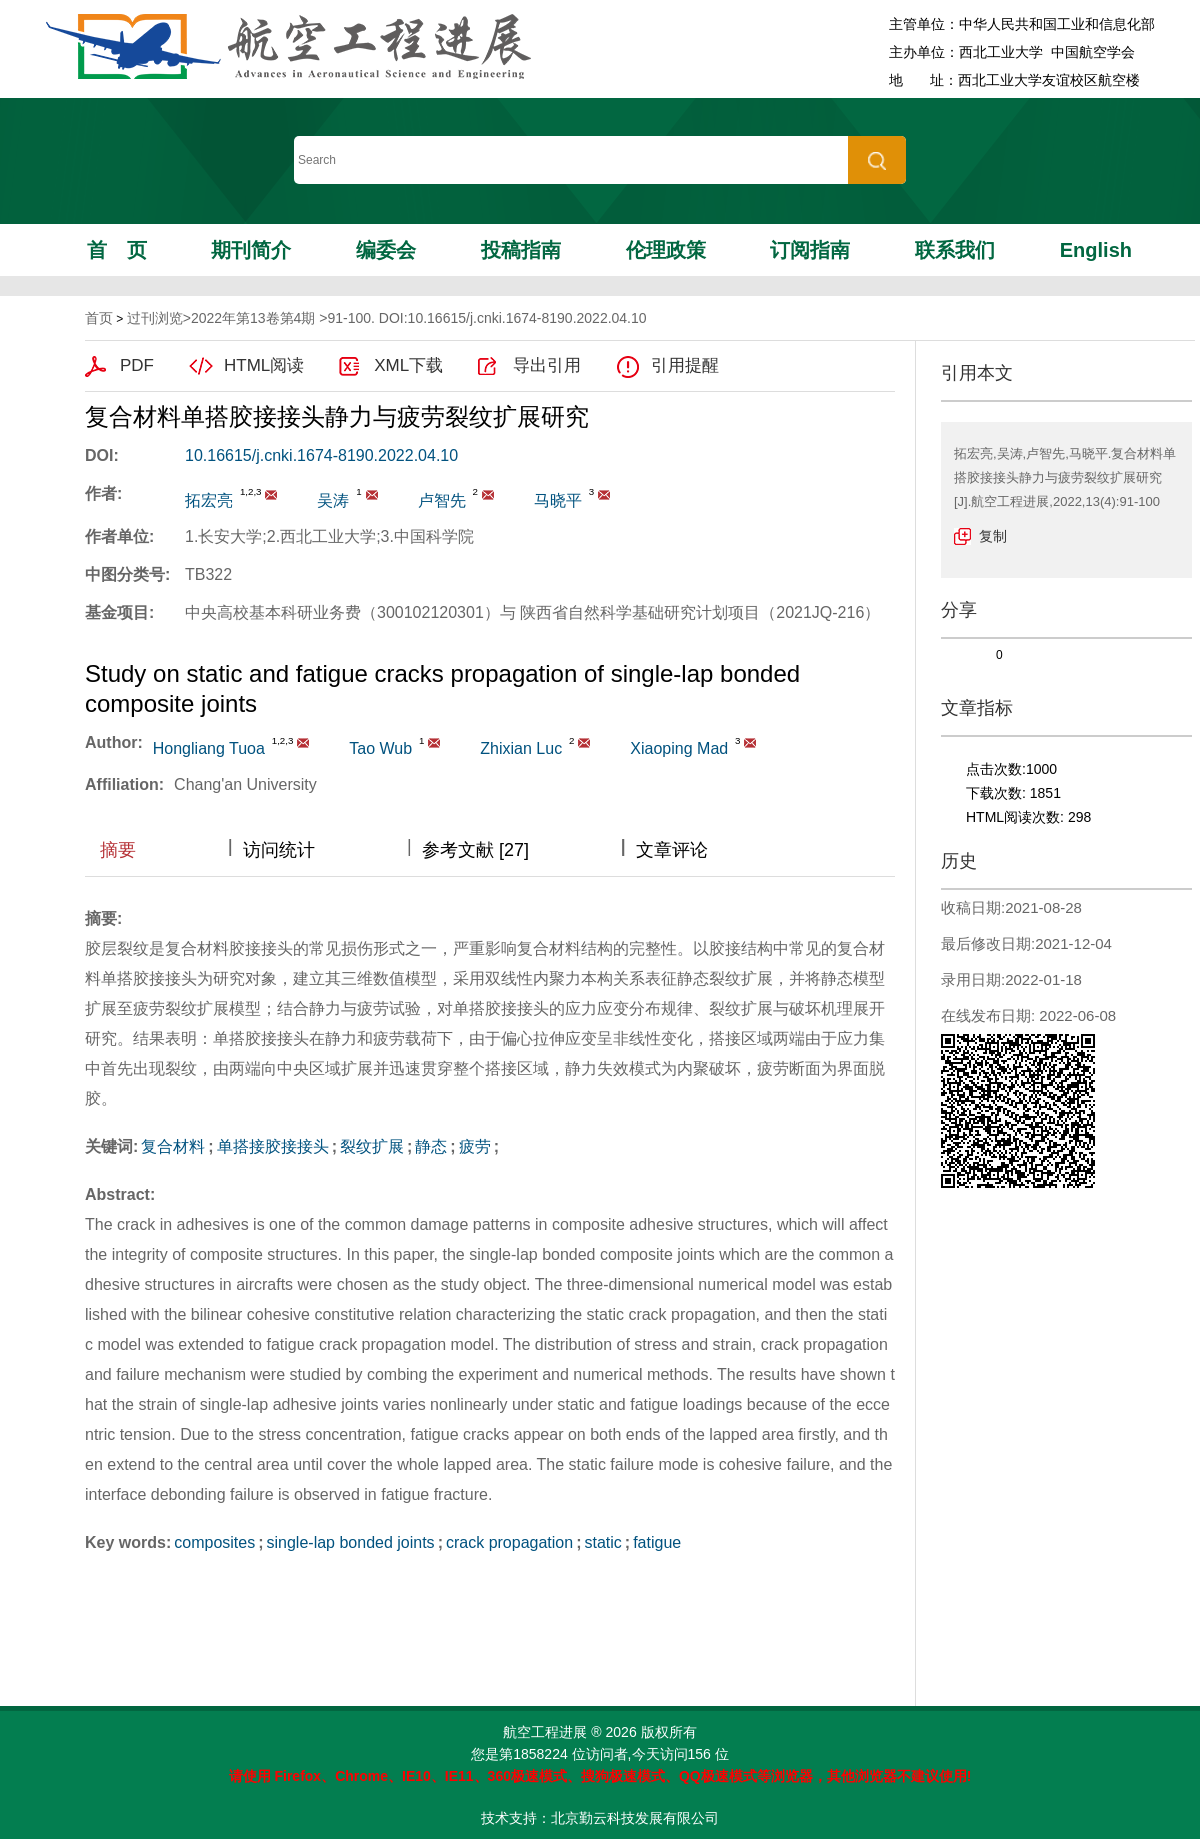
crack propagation (509, 1542)
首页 (117, 250)
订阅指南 (810, 250)
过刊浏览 (155, 318)
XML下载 (408, 365)
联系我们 (955, 250)
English (1096, 250)
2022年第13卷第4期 (253, 318)
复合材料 (173, 1146)
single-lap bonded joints (351, 1542)
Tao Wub (380, 748)
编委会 (386, 250)
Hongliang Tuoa (209, 748)
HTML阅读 (264, 365)
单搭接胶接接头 (273, 1146)
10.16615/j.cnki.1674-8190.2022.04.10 (321, 455)
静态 (431, 1146)
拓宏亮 (209, 500)
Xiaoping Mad (679, 748)
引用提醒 (685, 365)
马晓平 (558, 500)
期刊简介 (251, 250)
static (602, 1542)
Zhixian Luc (521, 748)
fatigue (657, 1542)
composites (214, 1542)
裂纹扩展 (372, 1146)
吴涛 (333, 500)
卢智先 (442, 500)
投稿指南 (521, 250)
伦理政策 (666, 250)
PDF (137, 365)
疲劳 (475, 1146)
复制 (993, 536)
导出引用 (547, 365)
